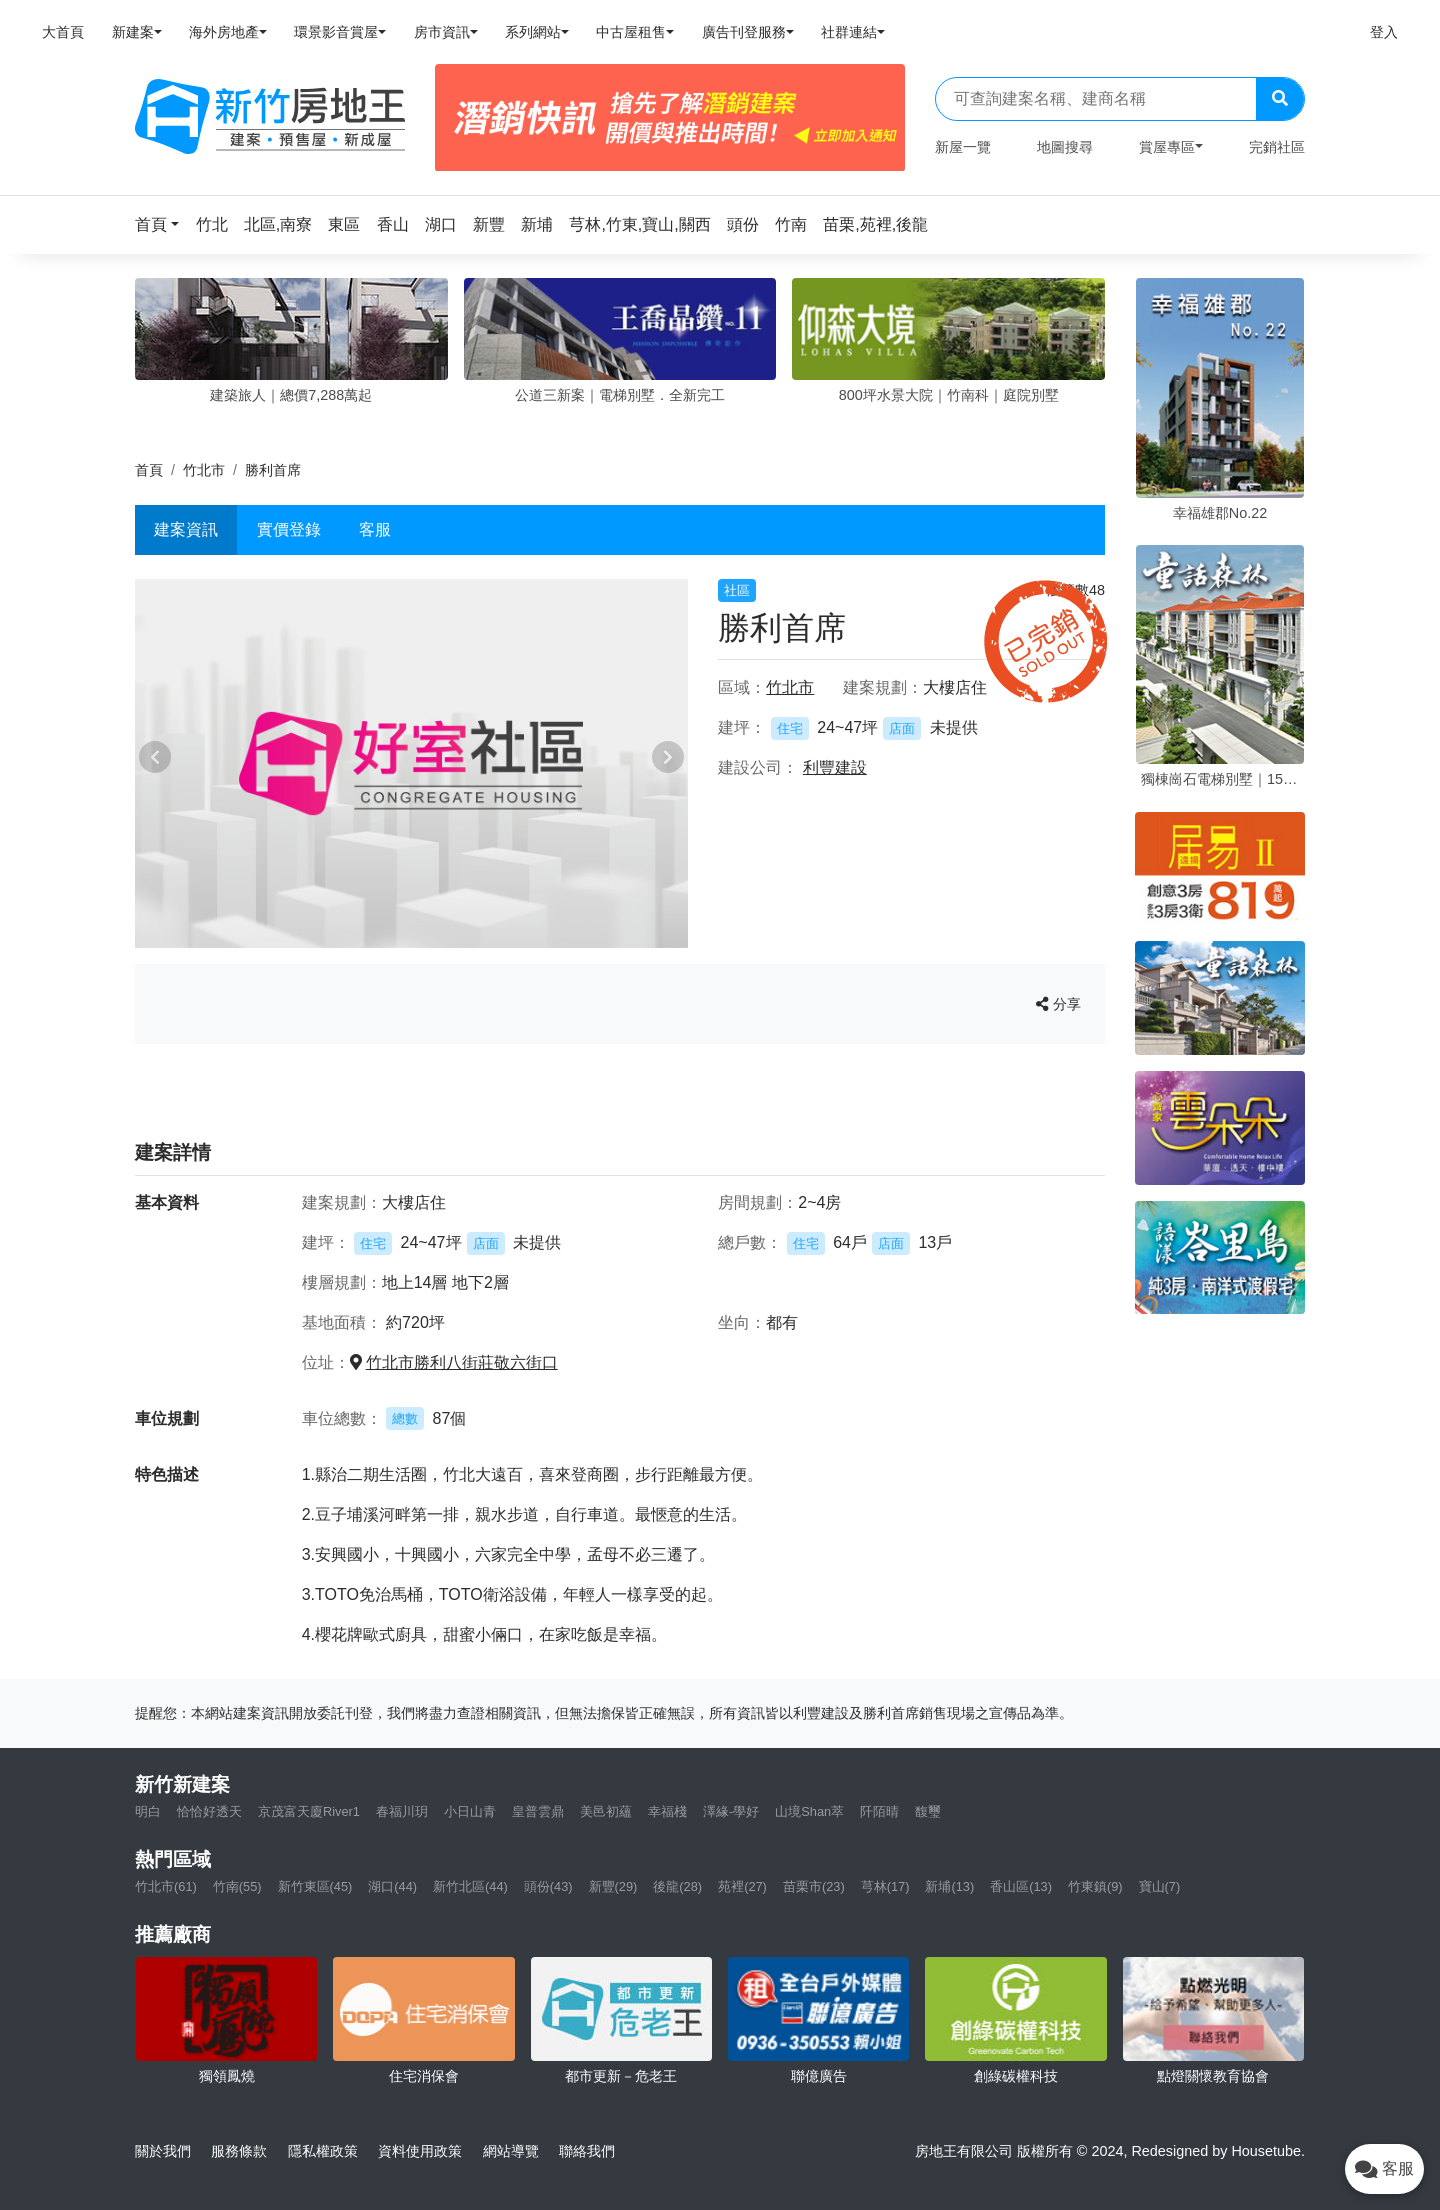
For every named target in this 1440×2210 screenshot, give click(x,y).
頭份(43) (548, 1886)
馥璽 (928, 1811)
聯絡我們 (587, 2151)
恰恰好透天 (209, 1811)
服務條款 (239, 2151)
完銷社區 (1277, 147)
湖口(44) (392, 1886)
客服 (375, 529)
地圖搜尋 (1065, 147)
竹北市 (204, 470)
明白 (148, 1811)
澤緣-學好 (731, 1811)
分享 (1058, 1004)
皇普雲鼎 (538, 1811)
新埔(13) (949, 1886)
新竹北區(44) (470, 1886)
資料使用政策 (420, 2151)
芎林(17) (885, 1886)
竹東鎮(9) (1095, 1886)
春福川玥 (402, 1811)
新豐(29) (613, 1886)
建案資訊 (186, 529)
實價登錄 (289, 529)
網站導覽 (511, 2151)
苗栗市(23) (814, 1886)
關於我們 (163, 2151)
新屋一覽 (963, 147)
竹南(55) (237, 1886)
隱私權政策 (323, 2151)
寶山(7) (1160, 1886)
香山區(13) (1021, 1886)
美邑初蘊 (606, 1811)
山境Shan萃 (809, 1811)
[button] (163, 224)
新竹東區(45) (315, 1886)
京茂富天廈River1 (309, 1811)
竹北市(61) (166, 1886)
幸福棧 (667, 1811)
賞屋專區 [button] (1167, 147)
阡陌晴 (879, 1811)
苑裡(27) (742, 1886)
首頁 (149, 470)
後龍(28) (677, 1886)
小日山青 (470, 1811)
